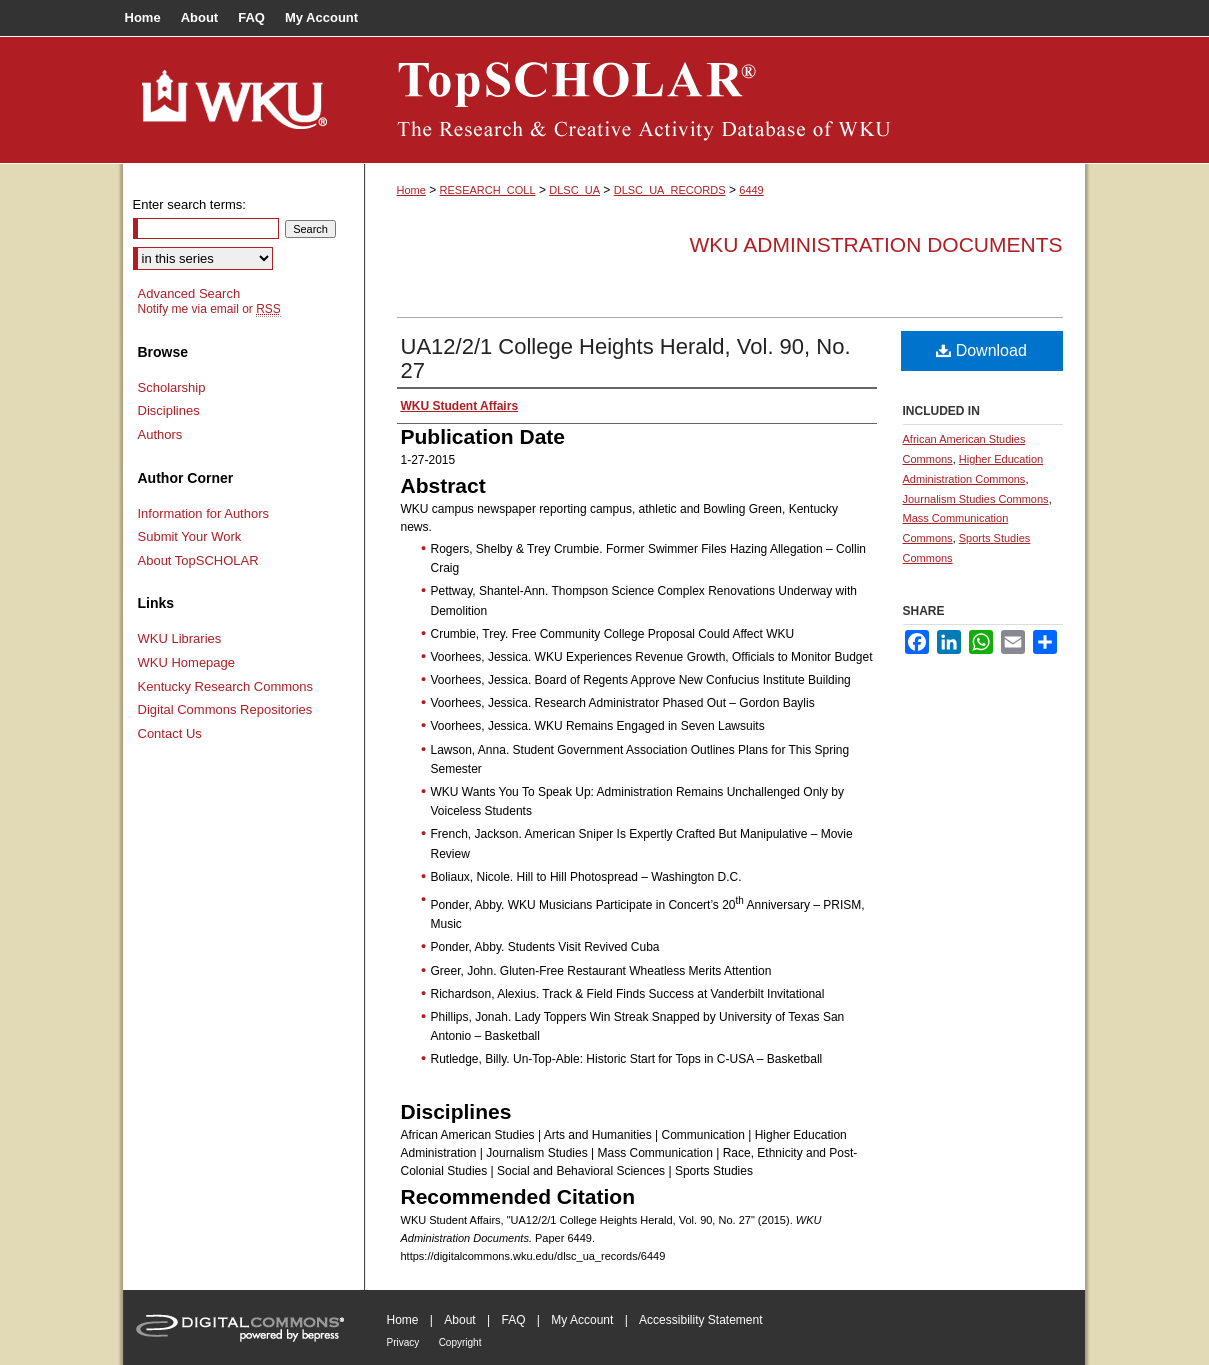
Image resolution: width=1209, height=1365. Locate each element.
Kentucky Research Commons (226, 686)
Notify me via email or (209, 309)
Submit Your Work (190, 536)
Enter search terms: (189, 204)
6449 (751, 190)
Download (981, 350)
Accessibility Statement (700, 1320)
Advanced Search (189, 293)
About (459, 1320)
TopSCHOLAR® (725, 100)
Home (411, 190)
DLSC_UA (574, 190)
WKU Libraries (180, 638)
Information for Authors (204, 513)
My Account (582, 1320)
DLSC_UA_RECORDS (670, 190)
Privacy (403, 1342)
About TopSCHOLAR (198, 560)
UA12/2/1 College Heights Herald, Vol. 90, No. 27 (626, 358)
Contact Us (170, 733)
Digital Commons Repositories (225, 709)
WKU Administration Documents (876, 244)
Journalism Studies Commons (976, 499)
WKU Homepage (187, 662)
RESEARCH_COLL (488, 190)
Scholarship (172, 387)
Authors (160, 434)
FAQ (513, 1320)
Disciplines (169, 410)
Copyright (460, 1342)
